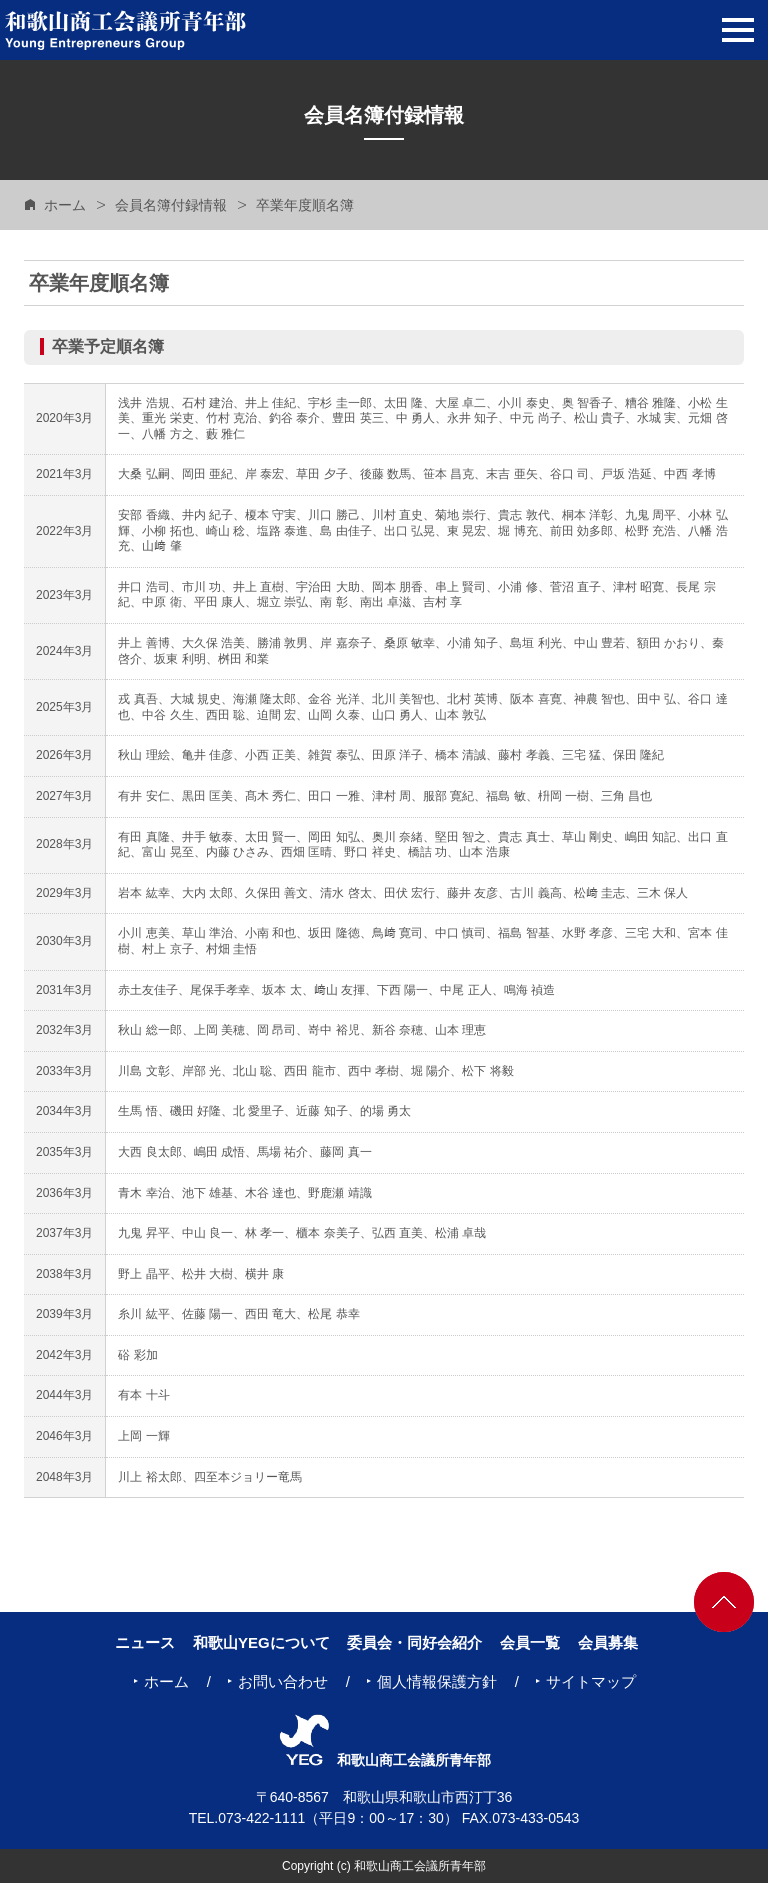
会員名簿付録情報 (171, 205)
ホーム (65, 205)
